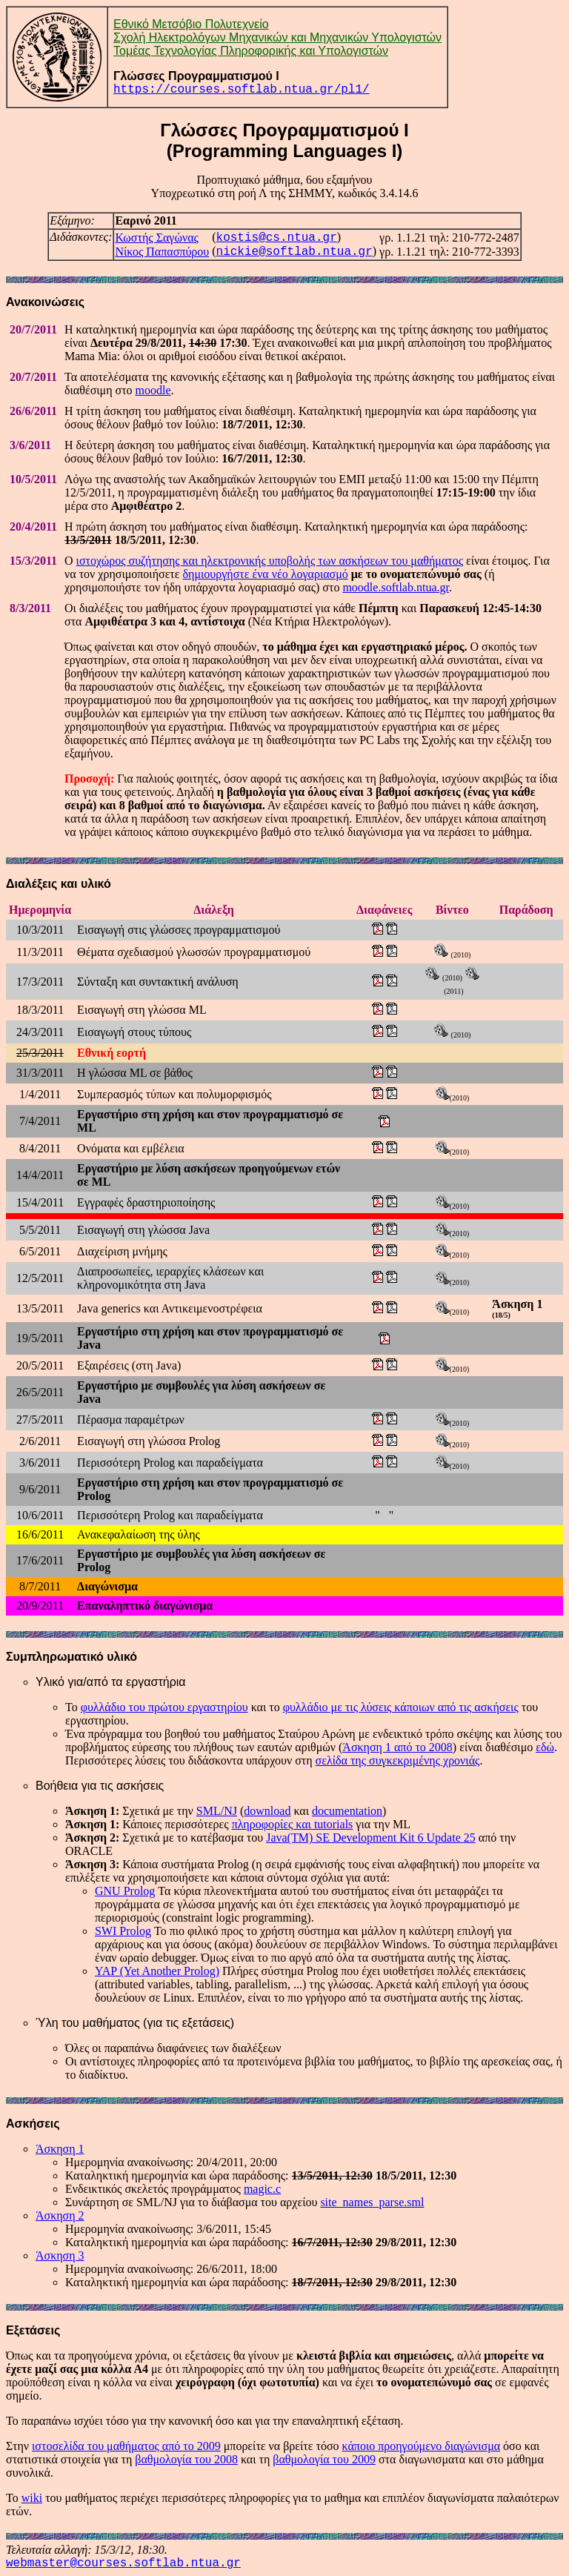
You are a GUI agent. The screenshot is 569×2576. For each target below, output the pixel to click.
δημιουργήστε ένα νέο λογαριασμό (265, 574)
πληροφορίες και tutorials (292, 1824)
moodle (153, 390)
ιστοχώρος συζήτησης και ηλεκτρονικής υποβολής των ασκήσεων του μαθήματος (270, 560)
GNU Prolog (125, 1891)
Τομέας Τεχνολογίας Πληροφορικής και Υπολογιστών (250, 50)
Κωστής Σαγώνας (157, 237)
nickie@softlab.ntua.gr (294, 252)
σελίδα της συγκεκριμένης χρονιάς (398, 1760)
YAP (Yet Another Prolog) (157, 1971)
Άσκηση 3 (60, 2255)
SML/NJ (216, 1811)
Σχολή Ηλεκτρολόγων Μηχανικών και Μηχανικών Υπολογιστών (277, 37)
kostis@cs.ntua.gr (276, 238)
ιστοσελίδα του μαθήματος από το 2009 (126, 2446)
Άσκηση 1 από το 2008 (397, 1747)
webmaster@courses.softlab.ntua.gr (123, 2563)
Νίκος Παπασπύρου (162, 251)
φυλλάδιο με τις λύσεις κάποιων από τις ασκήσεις (401, 1707)
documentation (347, 1811)
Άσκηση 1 (60, 2148)
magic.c (262, 2188)
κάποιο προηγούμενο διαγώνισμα (421, 2446)
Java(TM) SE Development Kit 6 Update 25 (371, 1837)
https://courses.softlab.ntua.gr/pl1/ (241, 89)
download (267, 1811)
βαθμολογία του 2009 (324, 2459)
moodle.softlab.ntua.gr (395, 587)
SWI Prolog (123, 1931)
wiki (31, 2498)
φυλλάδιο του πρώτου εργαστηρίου (164, 1707)
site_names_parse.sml (372, 2202)
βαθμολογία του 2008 (186, 2459)
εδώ (545, 1747)
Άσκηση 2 (60, 2215)
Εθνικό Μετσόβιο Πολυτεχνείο (191, 24)
